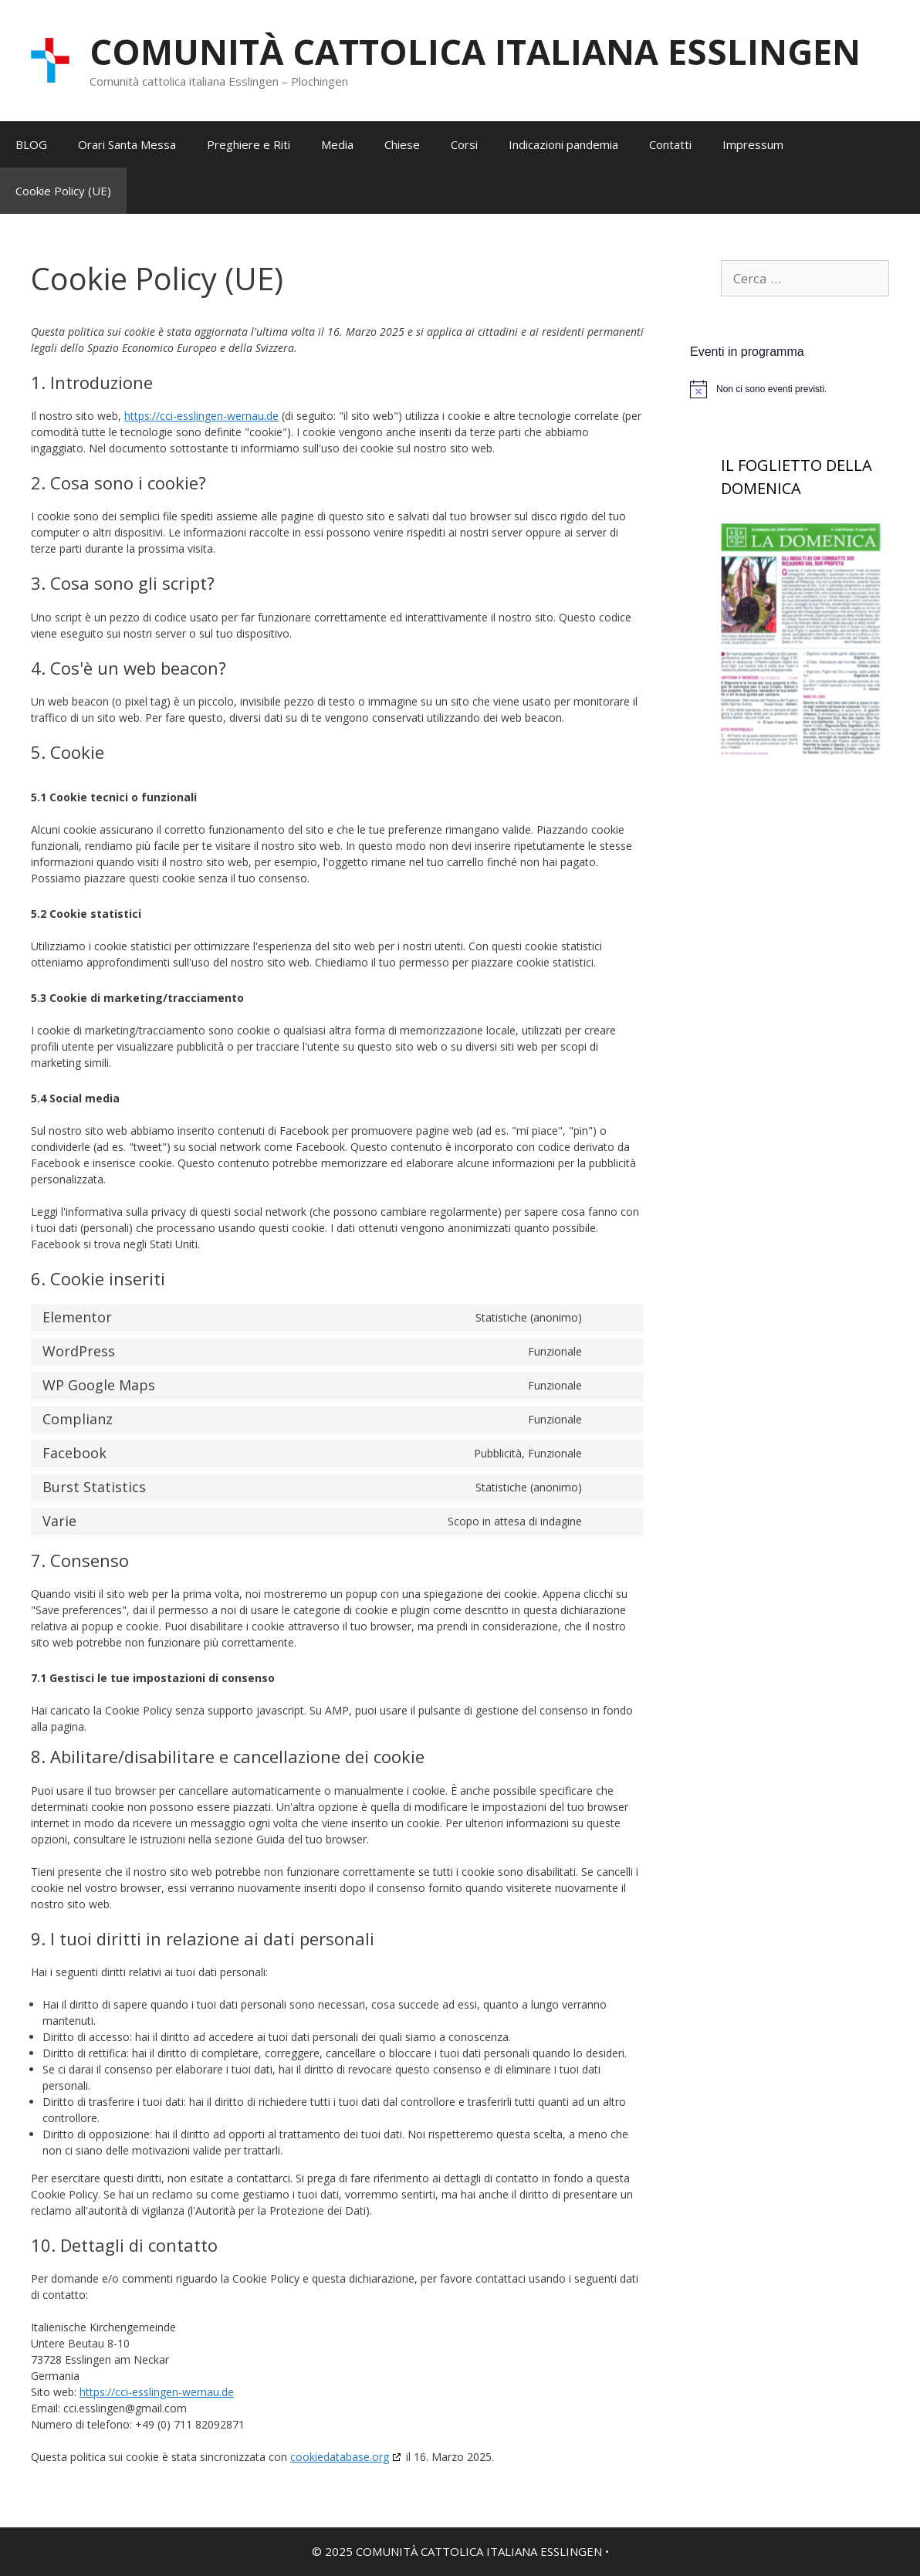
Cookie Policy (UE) (63, 190)
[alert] (805, 389)
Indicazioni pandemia (563, 144)
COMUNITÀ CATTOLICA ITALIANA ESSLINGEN (475, 51)
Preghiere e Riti (248, 144)
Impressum (752, 144)
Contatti (670, 144)
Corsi (464, 144)
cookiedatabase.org (339, 2456)
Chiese (402, 144)
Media (337, 144)
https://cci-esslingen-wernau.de (201, 415)
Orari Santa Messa (127, 144)
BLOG (31, 144)
